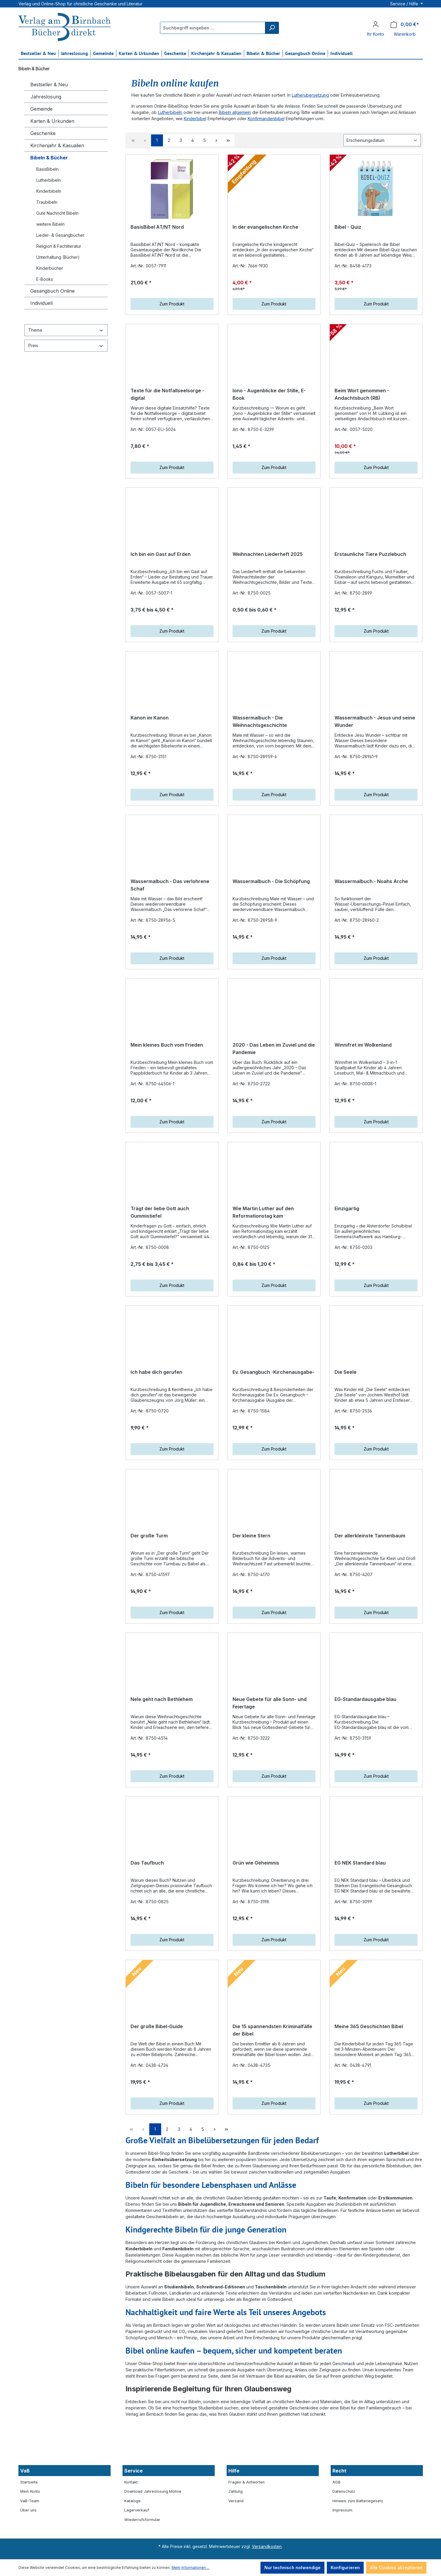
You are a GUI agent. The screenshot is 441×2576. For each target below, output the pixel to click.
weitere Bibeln (50, 224)
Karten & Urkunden (52, 121)
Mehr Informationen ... (190, 2567)
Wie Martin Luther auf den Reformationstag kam (263, 1248)
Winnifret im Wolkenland (363, 1075)
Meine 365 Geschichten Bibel (369, 2092)
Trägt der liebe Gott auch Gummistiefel (160, 1248)
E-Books (44, 279)
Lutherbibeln (48, 180)
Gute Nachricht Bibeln (57, 213)
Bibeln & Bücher (49, 158)
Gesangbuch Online (52, 291)
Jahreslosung (45, 97)
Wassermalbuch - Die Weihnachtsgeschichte (260, 739)
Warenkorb (405, 34)
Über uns (28, 2546)
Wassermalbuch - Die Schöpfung (271, 905)
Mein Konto (30, 2527)
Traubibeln (46, 202)
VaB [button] (25, 2506)
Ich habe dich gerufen (156, 1414)
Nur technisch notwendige (292, 2567)
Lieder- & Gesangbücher (60, 235)
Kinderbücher (49, 268)
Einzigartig (347, 1244)
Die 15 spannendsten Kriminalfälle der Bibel (272, 2095)
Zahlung (235, 2527)
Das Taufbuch (147, 1922)
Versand (236, 2536)
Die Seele (346, 1414)
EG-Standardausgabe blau (365, 1753)
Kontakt (131, 2517)
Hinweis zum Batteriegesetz (357, 2536)
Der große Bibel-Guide (157, 2092)
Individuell (41, 303)
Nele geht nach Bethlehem (162, 1753)
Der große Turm (149, 1583)
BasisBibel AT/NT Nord (157, 227)
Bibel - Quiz (348, 227)
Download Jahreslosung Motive (152, 2527)
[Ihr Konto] (375, 24)
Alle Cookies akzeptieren (396, 2567)
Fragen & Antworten (246, 2517)
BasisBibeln (47, 169)
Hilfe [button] (233, 2506)
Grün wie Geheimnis (256, 1922)
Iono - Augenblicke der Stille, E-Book (269, 400)
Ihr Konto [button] (375, 34)
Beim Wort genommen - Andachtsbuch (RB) (362, 400)
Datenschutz (343, 2527)
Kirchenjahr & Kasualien (57, 145)
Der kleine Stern (251, 1583)
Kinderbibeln (48, 191)
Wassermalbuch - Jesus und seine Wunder (375, 739)
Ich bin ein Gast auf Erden (161, 566)
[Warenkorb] (405, 24)
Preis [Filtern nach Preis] (66, 345)
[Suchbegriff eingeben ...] (212, 28)
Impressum (342, 2546)
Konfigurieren (345, 2567)
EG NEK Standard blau (360, 1922)
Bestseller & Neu (49, 84)
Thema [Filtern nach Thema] (66, 330)
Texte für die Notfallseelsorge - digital (167, 400)
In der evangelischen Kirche (265, 227)
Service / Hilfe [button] (404, 3)
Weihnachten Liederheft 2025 (268, 566)
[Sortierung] (382, 140)
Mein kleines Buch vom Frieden (167, 1075)
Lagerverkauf (136, 2546)
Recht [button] (339, 2506)
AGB (336, 2517)
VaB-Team (29, 2536)
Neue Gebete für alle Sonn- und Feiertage (270, 1756)
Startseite (29, 2517)
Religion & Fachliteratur (58, 246)
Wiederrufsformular (142, 2555)
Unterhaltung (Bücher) (58, 257)
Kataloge (132, 2536)
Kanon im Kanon (150, 736)
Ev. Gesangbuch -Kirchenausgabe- (273, 1414)
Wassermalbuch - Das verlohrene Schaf (170, 909)
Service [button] (133, 2506)
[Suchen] (272, 28)
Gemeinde (41, 109)
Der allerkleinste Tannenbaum (370, 1583)
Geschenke (43, 133)
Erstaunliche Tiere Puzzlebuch (370, 566)
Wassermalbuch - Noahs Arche (371, 905)
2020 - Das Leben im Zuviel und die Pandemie (274, 1078)
